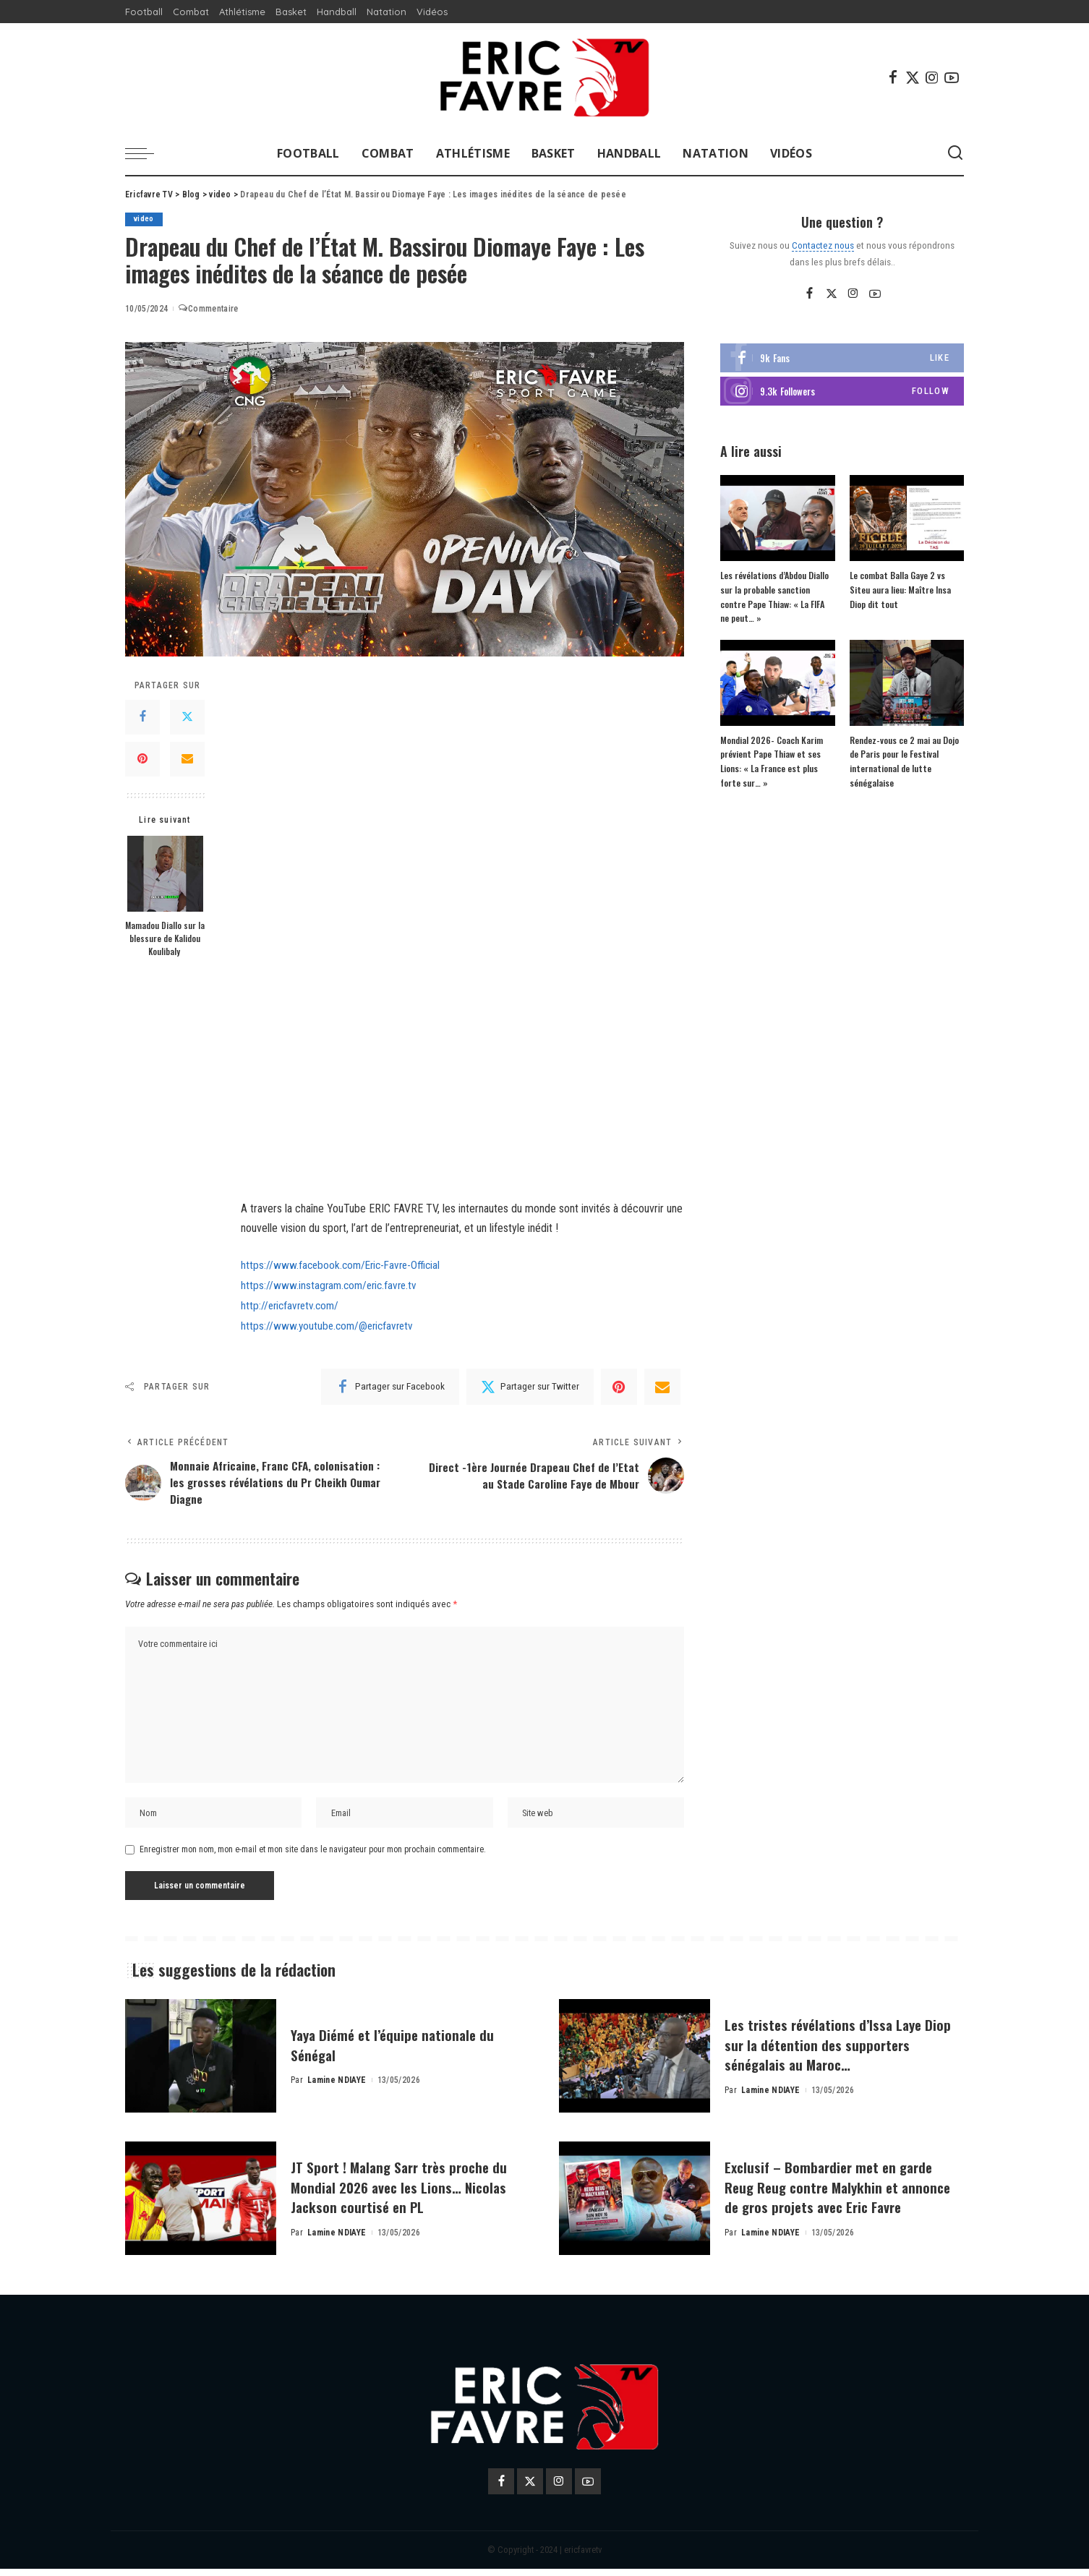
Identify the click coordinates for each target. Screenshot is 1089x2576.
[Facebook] (893, 77)
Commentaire (208, 309)
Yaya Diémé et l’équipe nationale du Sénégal (402, 2052)
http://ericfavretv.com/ (292, 1304)
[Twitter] (912, 77)
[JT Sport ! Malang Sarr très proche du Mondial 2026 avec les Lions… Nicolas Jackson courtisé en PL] (200, 2206)
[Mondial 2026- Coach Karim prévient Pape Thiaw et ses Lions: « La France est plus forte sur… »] (777, 683)
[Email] (187, 759)
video (144, 219)
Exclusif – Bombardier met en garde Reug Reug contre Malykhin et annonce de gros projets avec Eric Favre (840, 2193)
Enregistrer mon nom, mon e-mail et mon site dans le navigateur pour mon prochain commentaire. (313, 1857)
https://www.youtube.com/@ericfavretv (330, 1324)
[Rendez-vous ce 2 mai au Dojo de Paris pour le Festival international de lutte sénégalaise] (907, 683)
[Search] (955, 153)
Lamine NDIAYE (336, 2088)
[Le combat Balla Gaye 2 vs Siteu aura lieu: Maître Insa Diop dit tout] (907, 519)
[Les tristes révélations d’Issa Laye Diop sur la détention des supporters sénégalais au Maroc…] (634, 2064)
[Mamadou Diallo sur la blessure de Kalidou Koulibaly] (165, 874)
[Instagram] (932, 77)
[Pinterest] (142, 759)
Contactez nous (823, 245)
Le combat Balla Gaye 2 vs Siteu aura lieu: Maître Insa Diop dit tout (899, 590)
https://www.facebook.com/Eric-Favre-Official (344, 1265)
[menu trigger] (146, 153)
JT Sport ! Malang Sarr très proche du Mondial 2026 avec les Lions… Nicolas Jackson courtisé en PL (401, 2193)
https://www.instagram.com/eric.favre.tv (332, 1285)
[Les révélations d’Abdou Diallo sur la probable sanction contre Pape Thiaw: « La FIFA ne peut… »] (777, 519)
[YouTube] (951, 77)
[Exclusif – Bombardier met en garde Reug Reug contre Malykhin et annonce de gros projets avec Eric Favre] (634, 2206)
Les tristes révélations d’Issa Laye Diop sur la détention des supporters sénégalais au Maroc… (841, 2051)
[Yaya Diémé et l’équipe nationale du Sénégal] (200, 2064)
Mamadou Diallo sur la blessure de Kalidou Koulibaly (165, 938)
